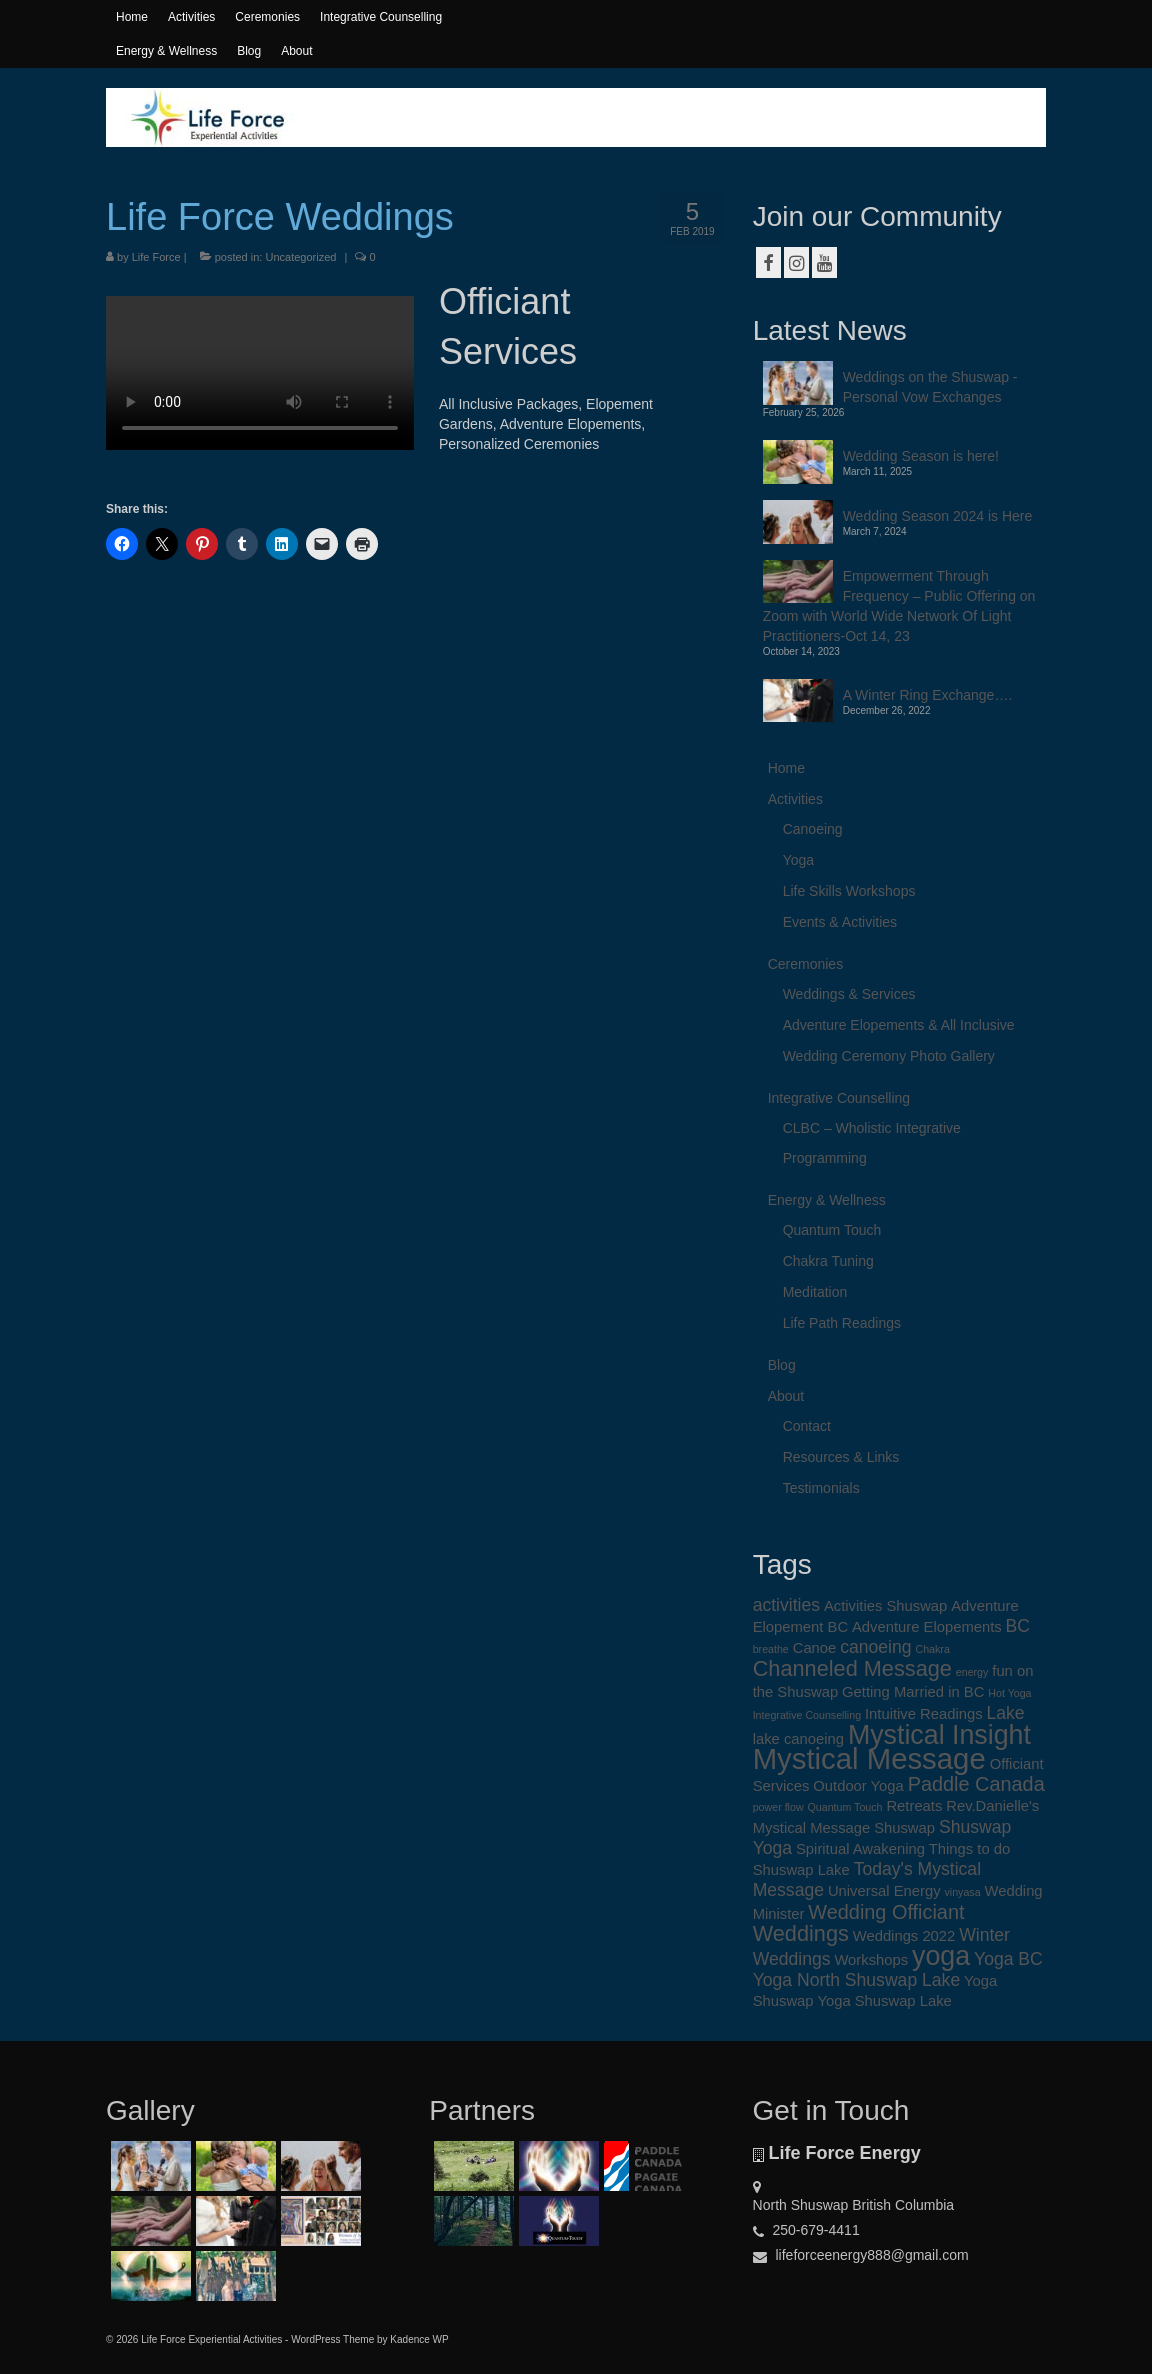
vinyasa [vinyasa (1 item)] (962, 1892)
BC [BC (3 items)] (1018, 1626)
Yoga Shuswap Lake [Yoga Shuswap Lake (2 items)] (884, 2001)
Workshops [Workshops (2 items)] (871, 1960)
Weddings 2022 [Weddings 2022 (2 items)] (904, 1936)
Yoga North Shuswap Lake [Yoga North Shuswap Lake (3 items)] (857, 1980)
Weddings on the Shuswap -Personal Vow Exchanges (930, 387)
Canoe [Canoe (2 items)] (815, 1648)
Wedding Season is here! (921, 456)
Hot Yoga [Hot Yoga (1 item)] (1009, 1693)
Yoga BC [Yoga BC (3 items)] (1008, 1959)
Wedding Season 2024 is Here (938, 516)
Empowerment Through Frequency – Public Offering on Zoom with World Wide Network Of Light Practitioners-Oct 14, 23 (899, 606)
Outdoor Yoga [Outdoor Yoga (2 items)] (858, 1786)
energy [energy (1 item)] (972, 1672)
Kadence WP (419, 2339)
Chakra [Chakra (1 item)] (932, 1649)
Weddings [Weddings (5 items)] (801, 1933)
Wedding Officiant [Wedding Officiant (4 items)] (886, 1912)
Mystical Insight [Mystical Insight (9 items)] (939, 1735)
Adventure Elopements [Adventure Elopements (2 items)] (927, 1627)
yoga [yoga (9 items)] (941, 1956)
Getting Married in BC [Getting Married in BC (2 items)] (913, 1692)
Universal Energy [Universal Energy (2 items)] (884, 1891)
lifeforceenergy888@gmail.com (861, 2255)
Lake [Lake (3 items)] (1005, 1713)
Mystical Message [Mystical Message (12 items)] (869, 1758)
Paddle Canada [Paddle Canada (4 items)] (976, 1784)
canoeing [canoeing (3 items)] (875, 1647)
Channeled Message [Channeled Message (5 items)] (852, 1668)
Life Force (156, 257)
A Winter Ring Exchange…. (928, 695)
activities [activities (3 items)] (786, 1605)
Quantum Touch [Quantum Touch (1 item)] (844, 1807)
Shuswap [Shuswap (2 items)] (904, 1828)
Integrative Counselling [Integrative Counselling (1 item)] (807, 1715)
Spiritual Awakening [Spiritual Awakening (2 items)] (860, 1849)
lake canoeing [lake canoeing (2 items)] (798, 1739)
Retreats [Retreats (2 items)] (914, 1806)
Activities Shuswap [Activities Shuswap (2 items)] (885, 1606)
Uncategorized (300, 257)
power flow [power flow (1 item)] (778, 1807)
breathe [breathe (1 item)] (771, 1649)
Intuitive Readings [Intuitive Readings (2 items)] (924, 1714)
